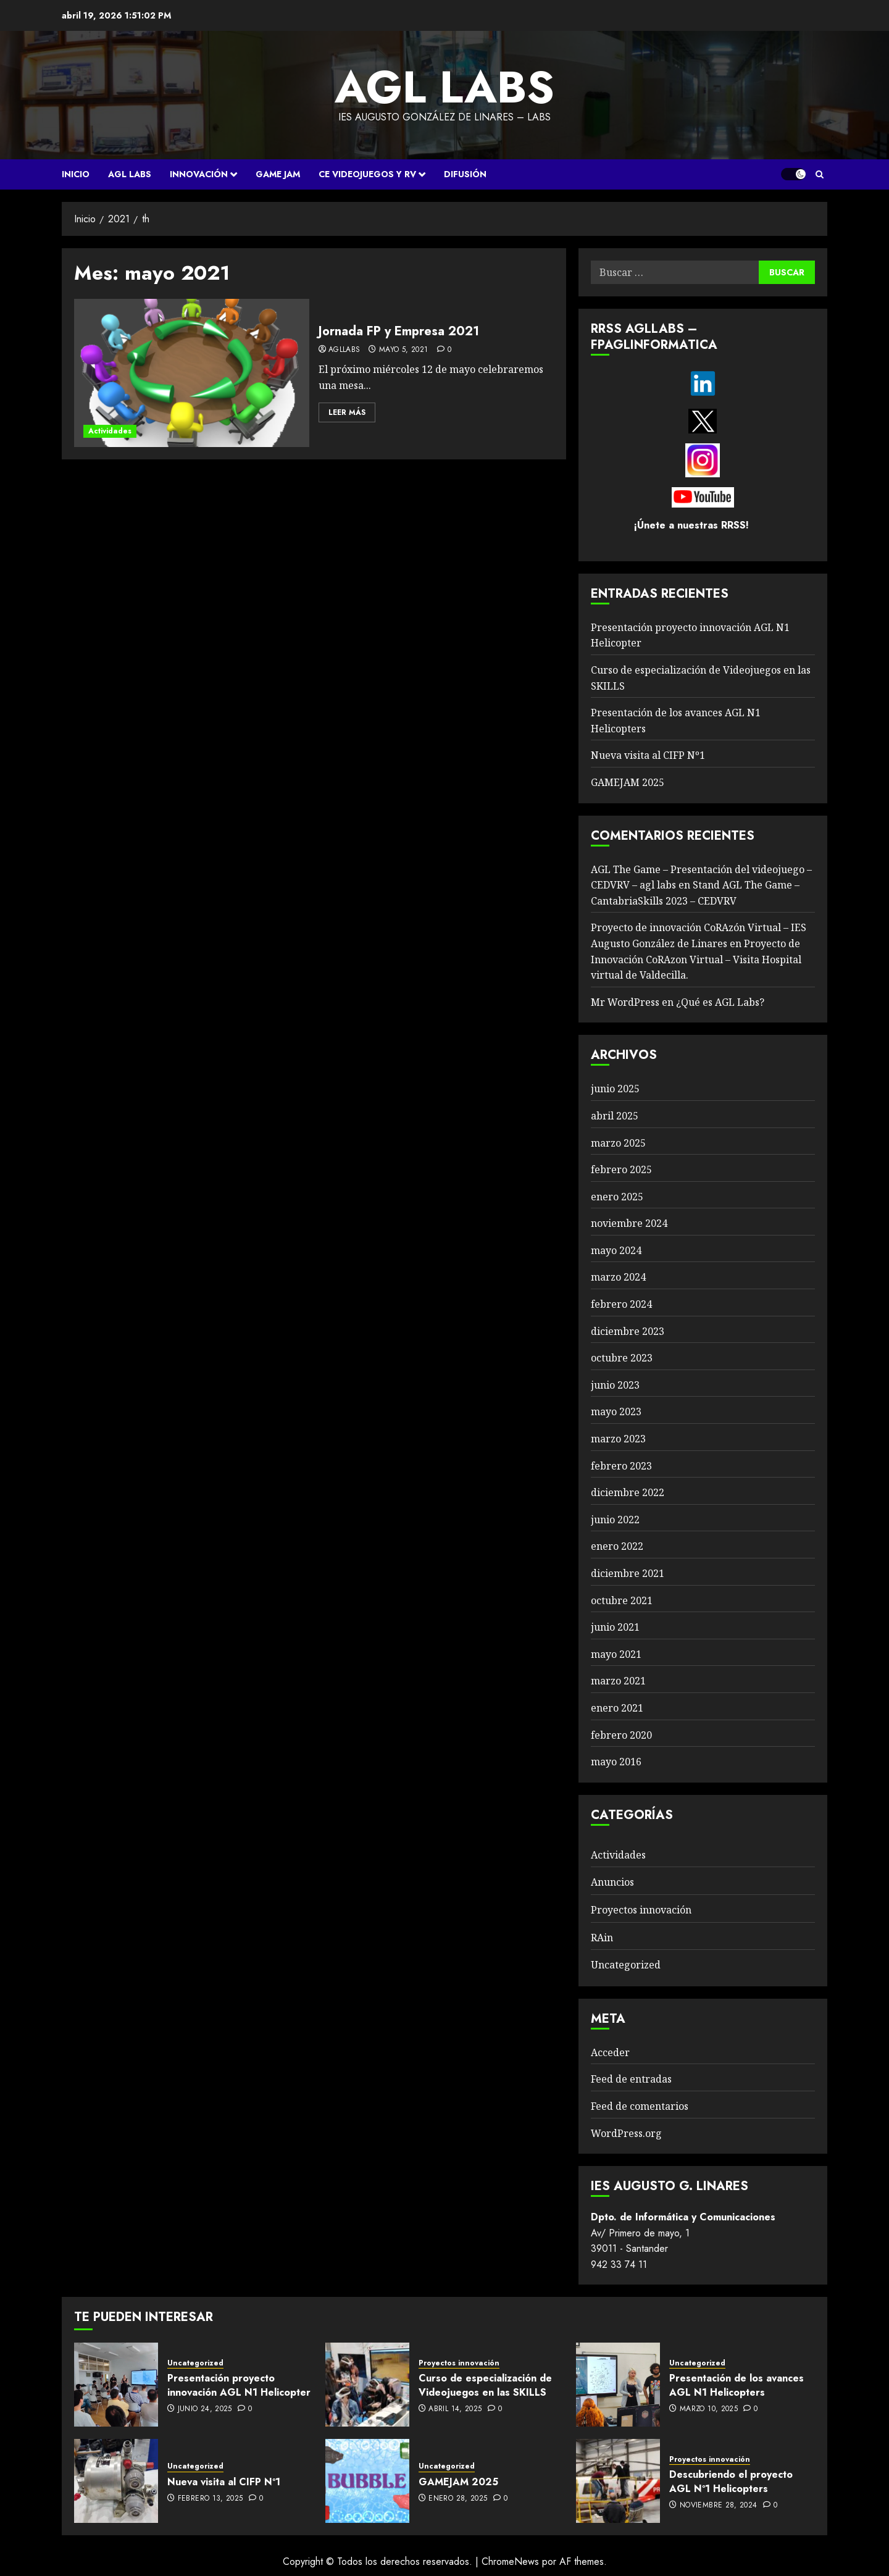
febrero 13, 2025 (210, 2499)
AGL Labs (129, 174)
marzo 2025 (618, 1143)
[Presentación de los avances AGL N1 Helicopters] (618, 2385)
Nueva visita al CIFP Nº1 (648, 755)
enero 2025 (617, 1196)
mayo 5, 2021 (403, 350)
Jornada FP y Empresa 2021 (399, 331)
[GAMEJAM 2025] (367, 2481)
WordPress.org (626, 2133)
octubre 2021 (622, 1600)
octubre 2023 (622, 1358)
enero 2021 (617, 1708)
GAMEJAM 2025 (627, 782)
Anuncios (612, 1882)
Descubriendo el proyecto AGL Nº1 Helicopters (731, 2481)
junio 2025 (615, 1088)
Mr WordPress (625, 1002)
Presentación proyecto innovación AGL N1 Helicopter (239, 2385)
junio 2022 (615, 1519)
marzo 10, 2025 (709, 2409)
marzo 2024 (618, 1277)
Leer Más (346, 412)
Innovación (199, 174)
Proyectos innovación (641, 1910)
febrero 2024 (621, 1304)
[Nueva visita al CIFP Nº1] (116, 2481)
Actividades (109, 431)
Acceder (610, 2052)
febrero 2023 (621, 1466)
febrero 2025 (621, 1169)
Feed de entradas (631, 2079)
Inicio (76, 174)
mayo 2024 (616, 1250)
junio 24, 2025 (205, 2409)
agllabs (344, 350)
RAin (602, 1937)
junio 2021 (615, 1627)
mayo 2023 (616, 1411)
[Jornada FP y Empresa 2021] (191, 373)
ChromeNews (510, 2561)
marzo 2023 (618, 1438)
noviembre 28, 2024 (718, 2506)
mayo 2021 (616, 1654)
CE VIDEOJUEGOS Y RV (367, 174)
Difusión (465, 174)
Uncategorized (626, 1965)
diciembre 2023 (627, 1331)
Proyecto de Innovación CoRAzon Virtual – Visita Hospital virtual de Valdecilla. (696, 959)
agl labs (444, 87)
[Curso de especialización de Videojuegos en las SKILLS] (367, 2385)
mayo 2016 (616, 1761)
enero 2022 (617, 1546)
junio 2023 (615, 1385)
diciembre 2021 (627, 1573)
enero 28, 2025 (457, 2499)
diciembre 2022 (627, 1492)
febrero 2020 (621, 1735)
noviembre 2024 (629, 1223)
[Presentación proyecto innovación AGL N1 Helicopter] (116, 2385)
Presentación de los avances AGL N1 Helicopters (736, 2385)
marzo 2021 (618, 1680)
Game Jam (278, 174)
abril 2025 (614, 1116)
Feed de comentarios (639, 2106)
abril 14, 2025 (455, 2409)
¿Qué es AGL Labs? (720, 1002)
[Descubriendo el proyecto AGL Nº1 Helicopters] (618, 2481)
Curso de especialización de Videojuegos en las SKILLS (485, 2385)
